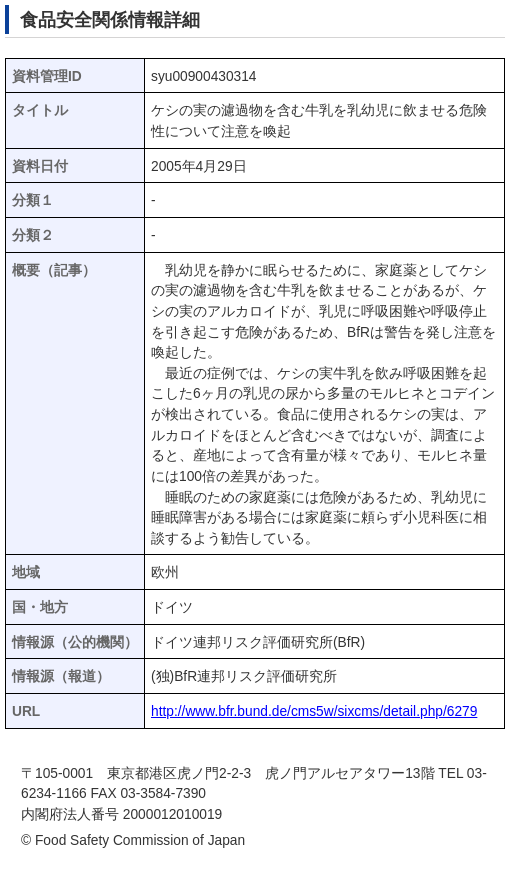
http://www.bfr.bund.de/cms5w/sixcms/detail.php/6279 (314, 711)
